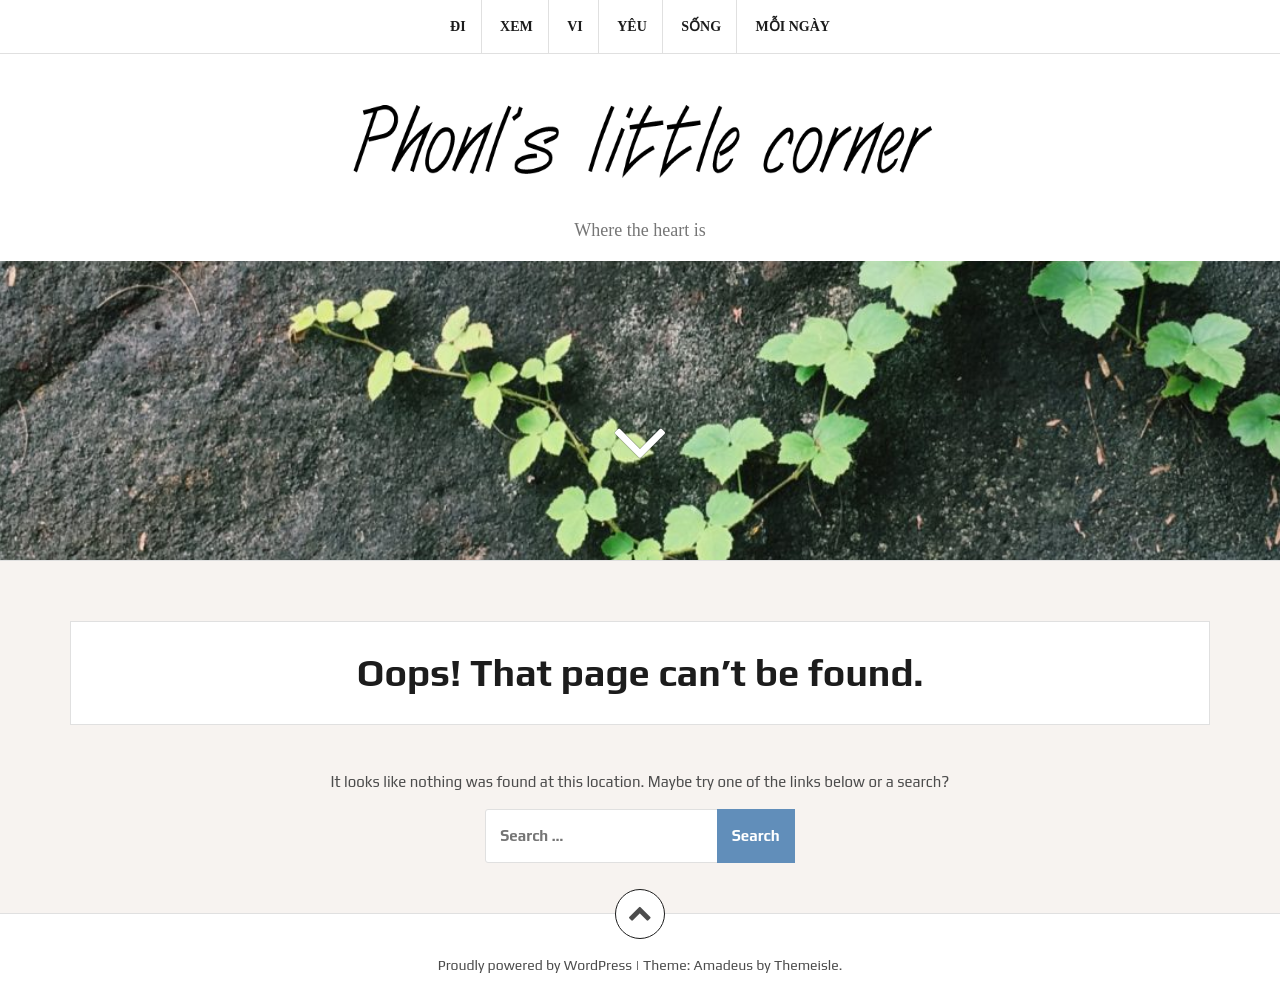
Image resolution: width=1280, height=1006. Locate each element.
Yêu (632, 26)
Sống (701, 26)
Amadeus (723, 965)
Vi (575, 26)
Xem (516, 26)
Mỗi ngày (793, 26)
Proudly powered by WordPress (535, 965)
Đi (458, 26)
